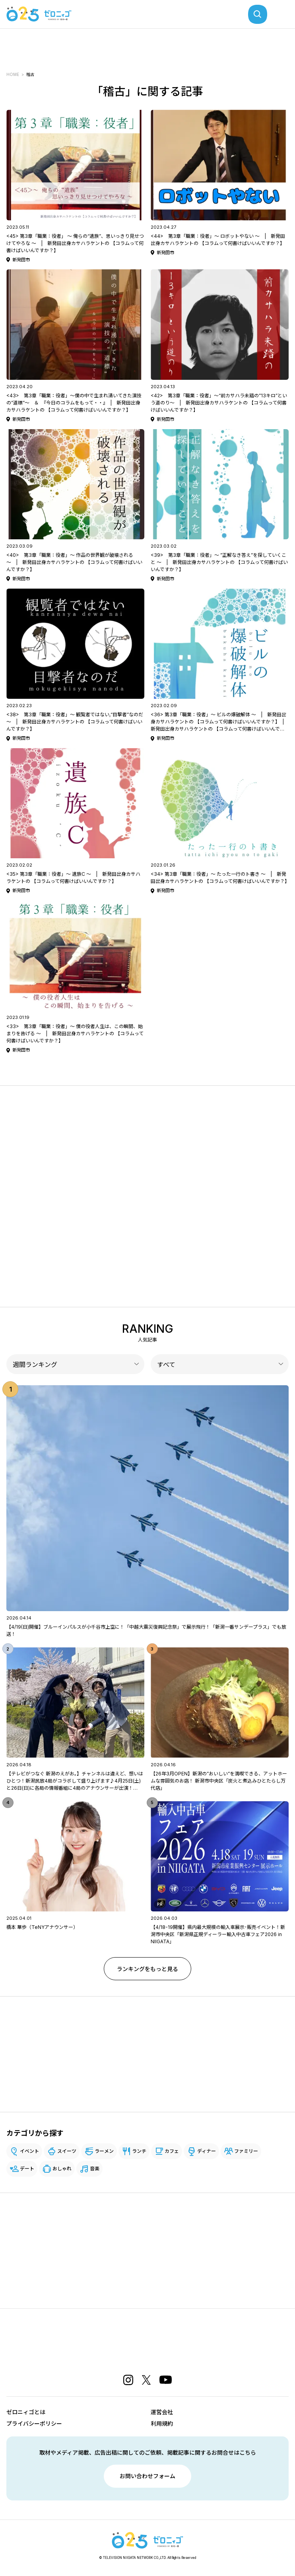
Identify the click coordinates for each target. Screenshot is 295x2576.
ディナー (206, 2151)
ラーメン (104, 2151)
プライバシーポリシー (34, 2423)
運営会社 (162, 2412)
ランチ (139, 2151)
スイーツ (66, 2151)
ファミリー (246, 2151)
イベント (29, 2151)
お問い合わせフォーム (147, 2476)
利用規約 (162, 2423)
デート (27, 2169)
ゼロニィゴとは (25, 2412)
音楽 (94, 2169)
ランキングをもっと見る (147, 1969)
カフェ (172, 2151)
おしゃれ (62, 2169)
